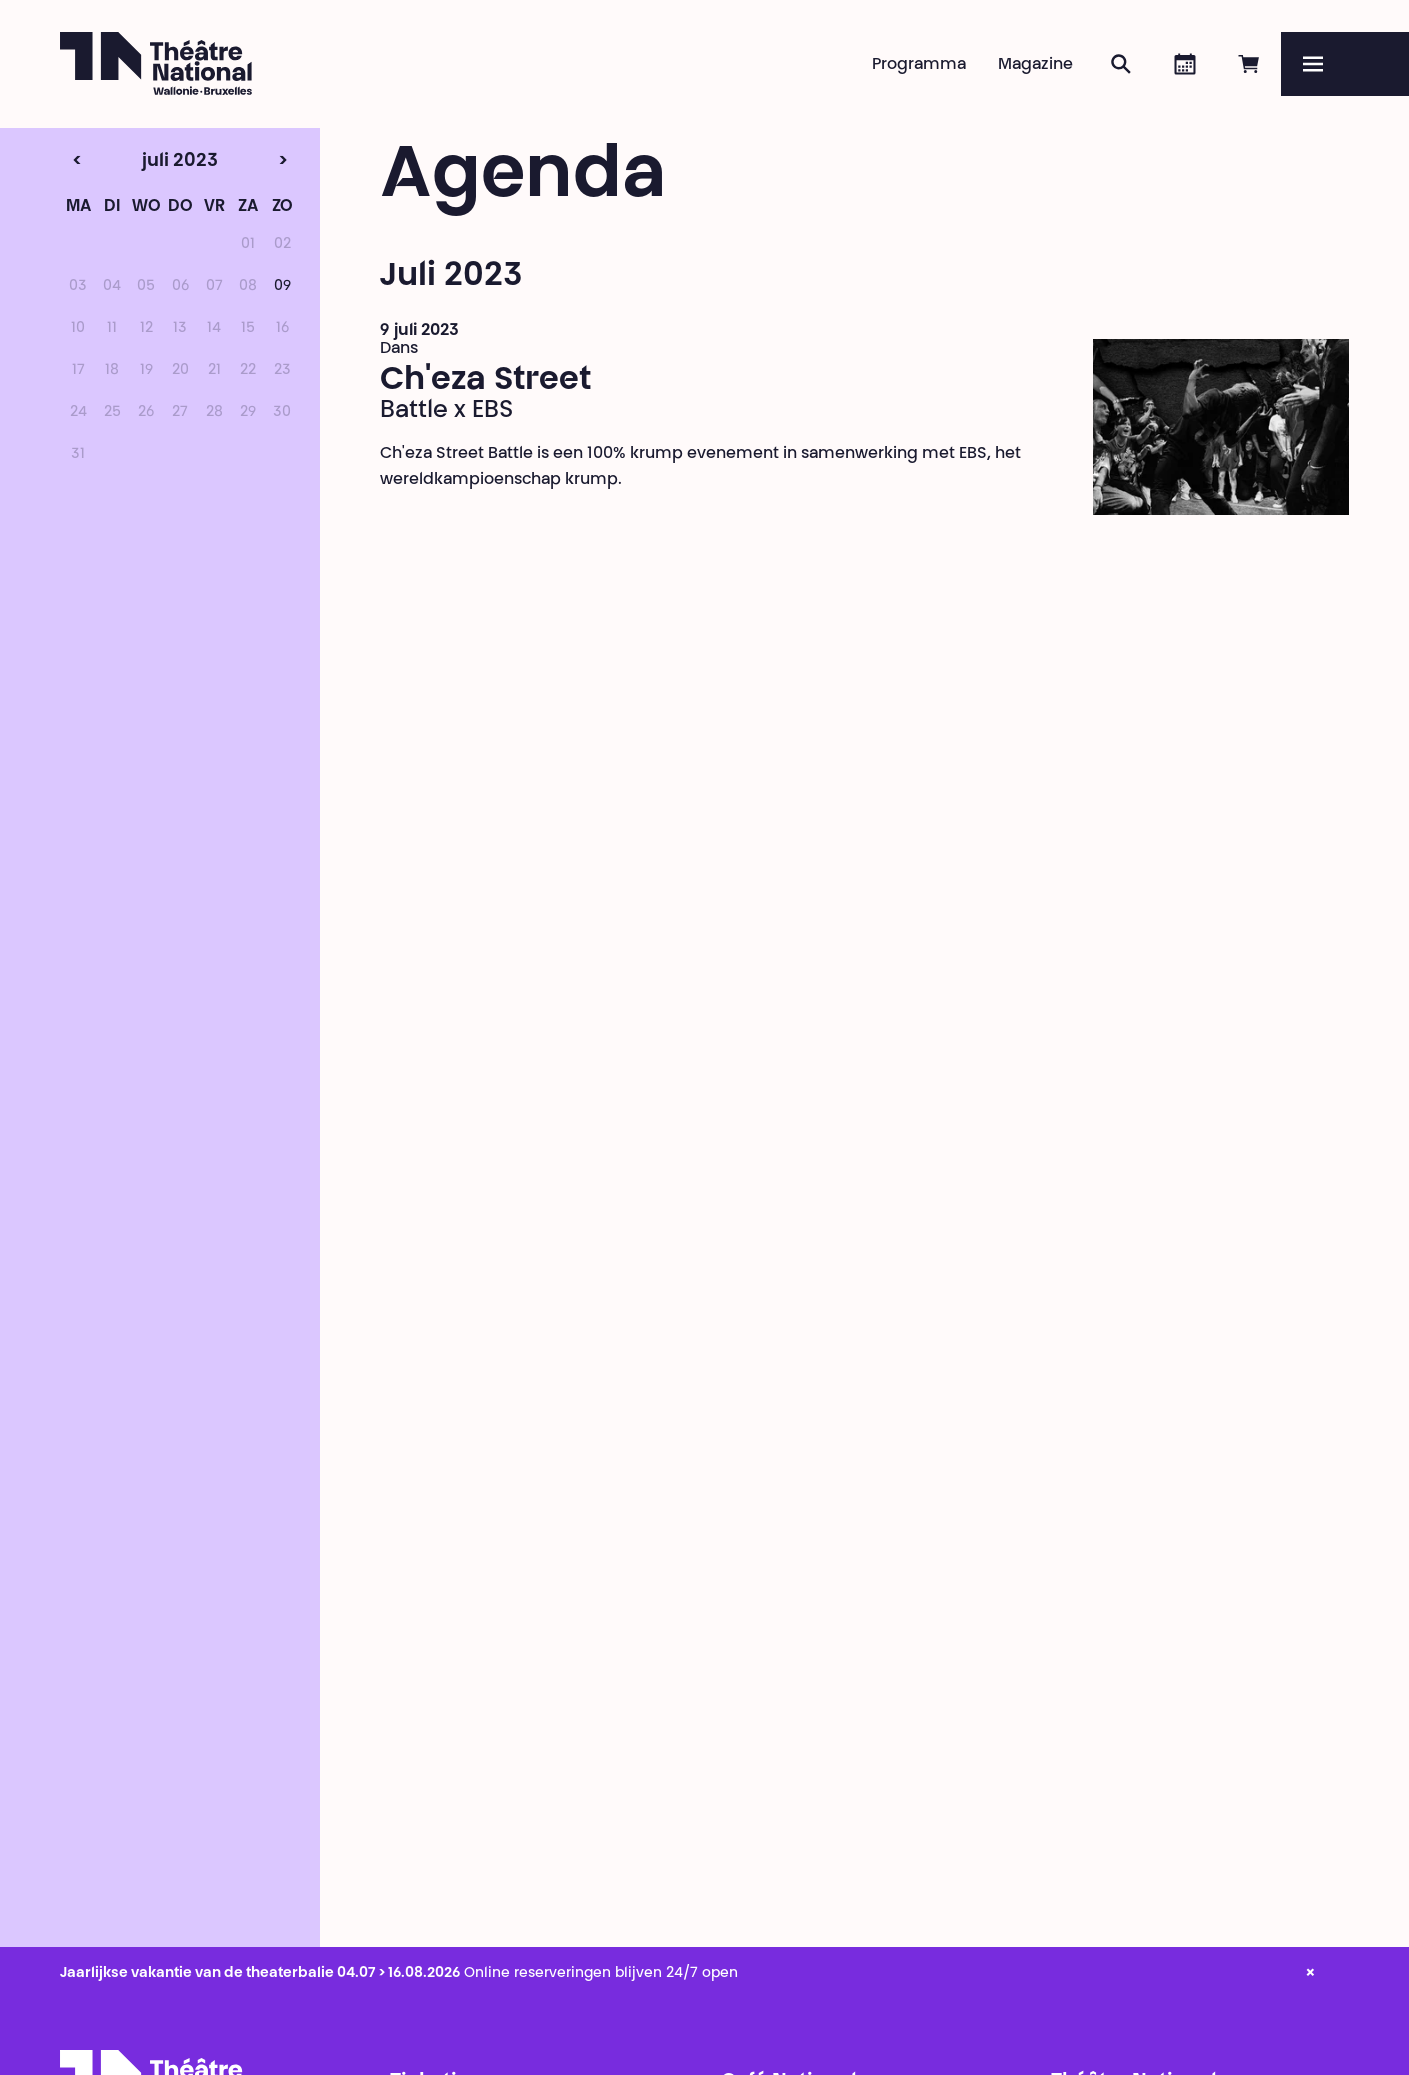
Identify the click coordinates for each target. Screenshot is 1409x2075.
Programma (919, 65)
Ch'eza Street (485, 381)
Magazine (1035, 65)
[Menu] (1345, 64)
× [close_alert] (1310, 1974)
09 (282, 287)
